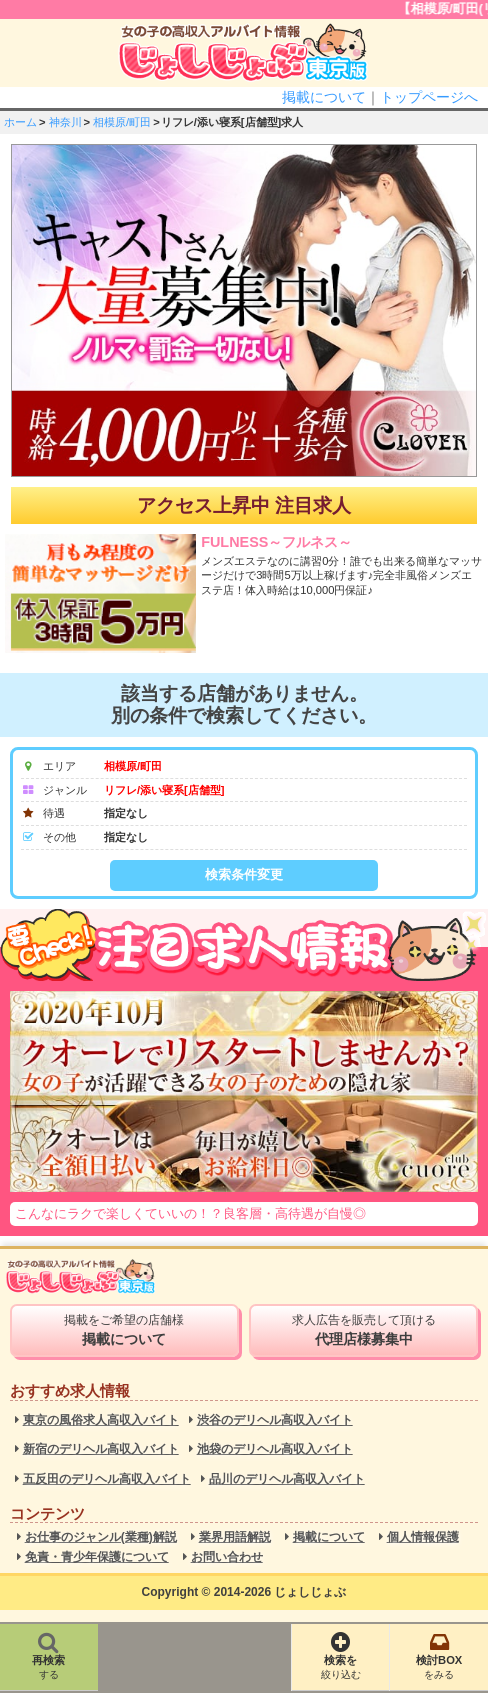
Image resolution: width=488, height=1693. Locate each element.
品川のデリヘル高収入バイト (287, 1479)
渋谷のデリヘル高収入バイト (275, 1420)
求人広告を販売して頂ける (364, 1330)
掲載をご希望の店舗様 (125, 1330)
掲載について (324, 97)
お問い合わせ (227, 1557)
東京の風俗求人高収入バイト (101, 1420)
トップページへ (429, 97)
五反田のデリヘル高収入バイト (107, 1479)
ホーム (20, 122)
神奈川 (65, 122)
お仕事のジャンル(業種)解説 (101, 1537)
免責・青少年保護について (97, 1557)
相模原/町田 (122, 122)
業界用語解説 (235, 1537)
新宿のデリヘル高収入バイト (101, 1449)
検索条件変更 (244, 874)
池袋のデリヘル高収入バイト (275, 1449)
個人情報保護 (423, 1537)
